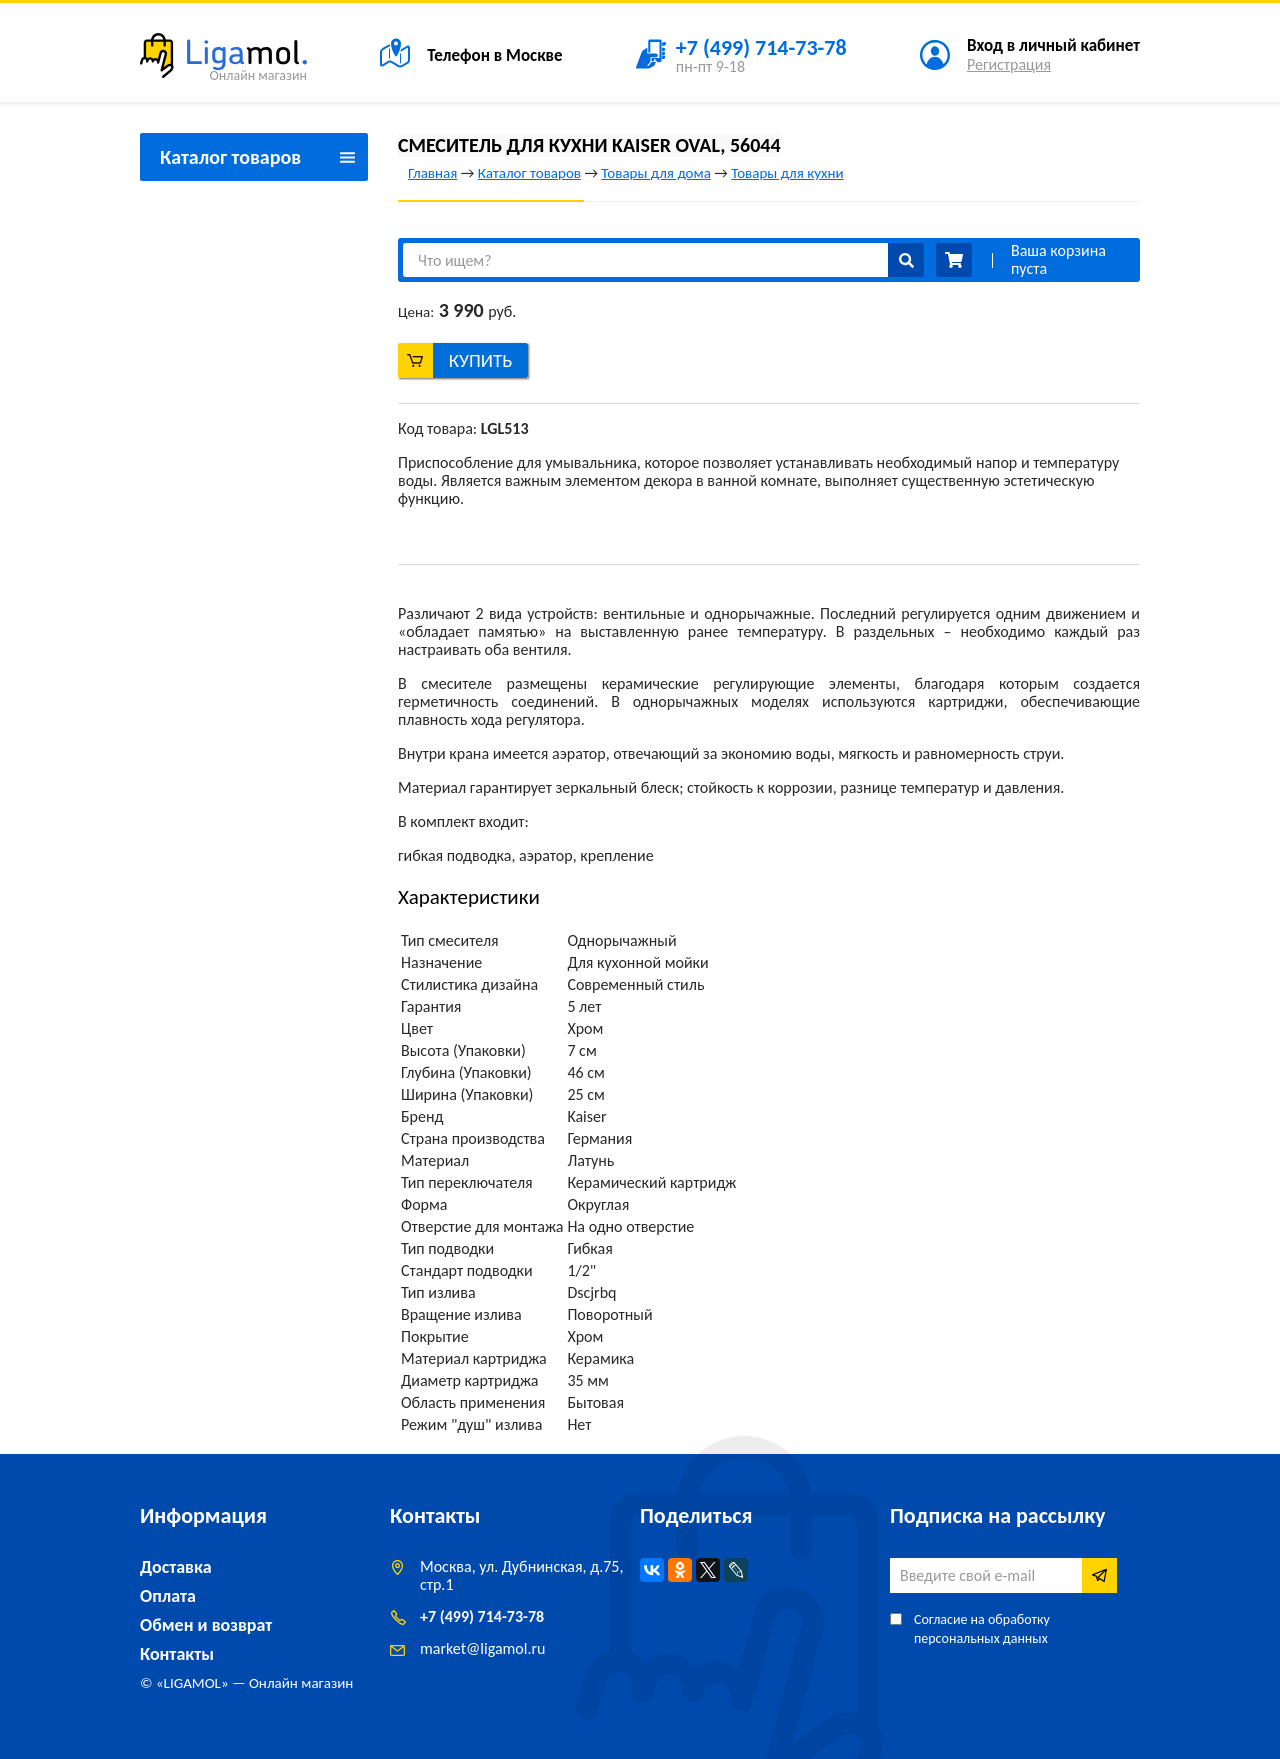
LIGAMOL (192, 1683)
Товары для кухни (787, 173)
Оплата (168, 1596)
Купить (481, 360)
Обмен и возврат (206, 1625)
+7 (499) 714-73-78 (482, 1616)
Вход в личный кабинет (1053, 45)
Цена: (416, 312)
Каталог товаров (529, 173)
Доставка (176, 1567)
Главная (432, 173)
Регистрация (1009, 64)
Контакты (177, 1654)
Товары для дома (655, 173)
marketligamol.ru (482, 1648)
